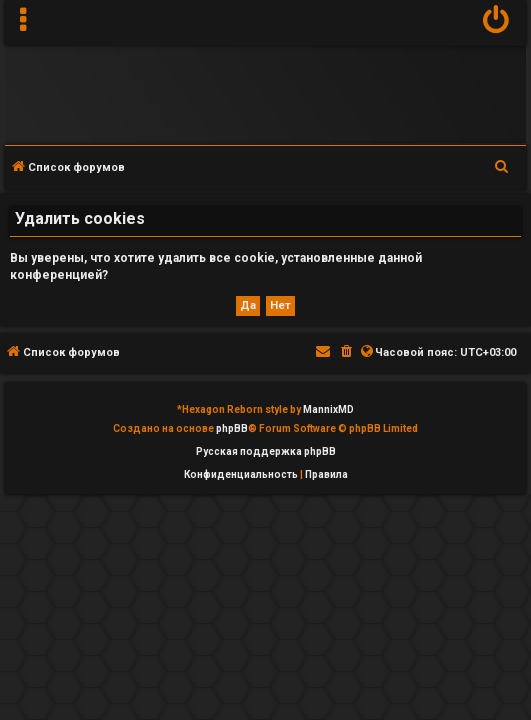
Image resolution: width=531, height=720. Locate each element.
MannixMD (328, 409)
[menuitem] (496, 22)
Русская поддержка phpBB (266, 451)
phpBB (232, 428)
